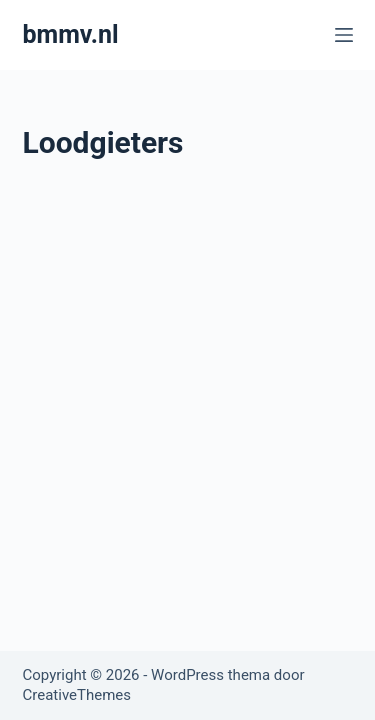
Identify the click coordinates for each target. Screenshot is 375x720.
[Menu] (344, 35)
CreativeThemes (77, 695)
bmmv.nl (71, 34)
